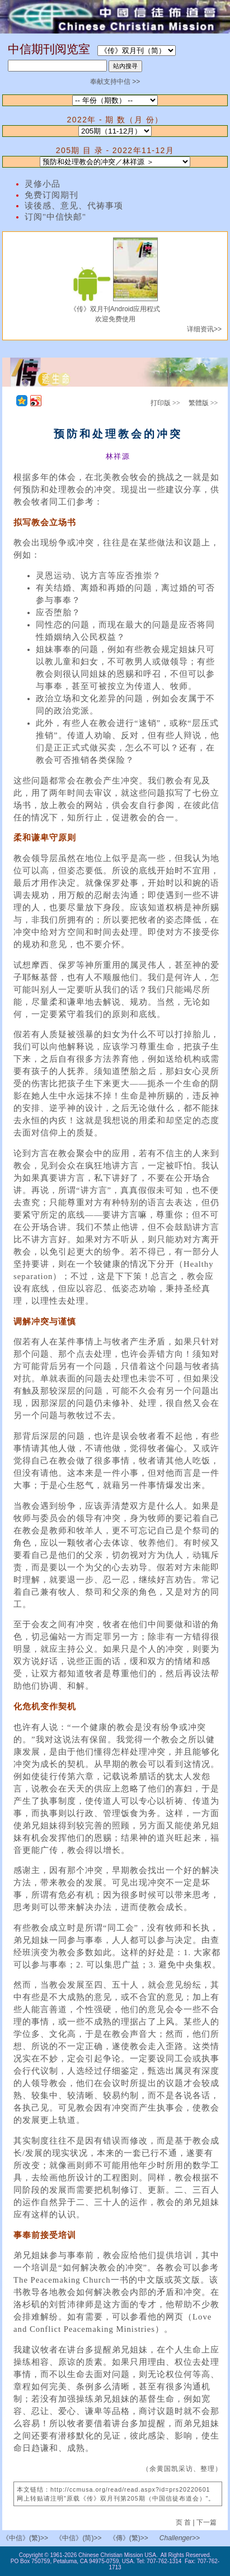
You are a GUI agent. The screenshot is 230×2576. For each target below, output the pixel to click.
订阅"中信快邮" (55, 216)
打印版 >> (165, 403)
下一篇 (206, 2522)
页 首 (184, 2522)
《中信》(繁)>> (25, 2538)
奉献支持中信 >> (115, 81)
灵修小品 (42, 183)
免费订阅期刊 (51, 195)
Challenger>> (179, 2538)
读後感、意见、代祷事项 (74, 205)
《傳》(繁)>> (128, 2538)
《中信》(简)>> (78, 2538)
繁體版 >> (203, 403)
